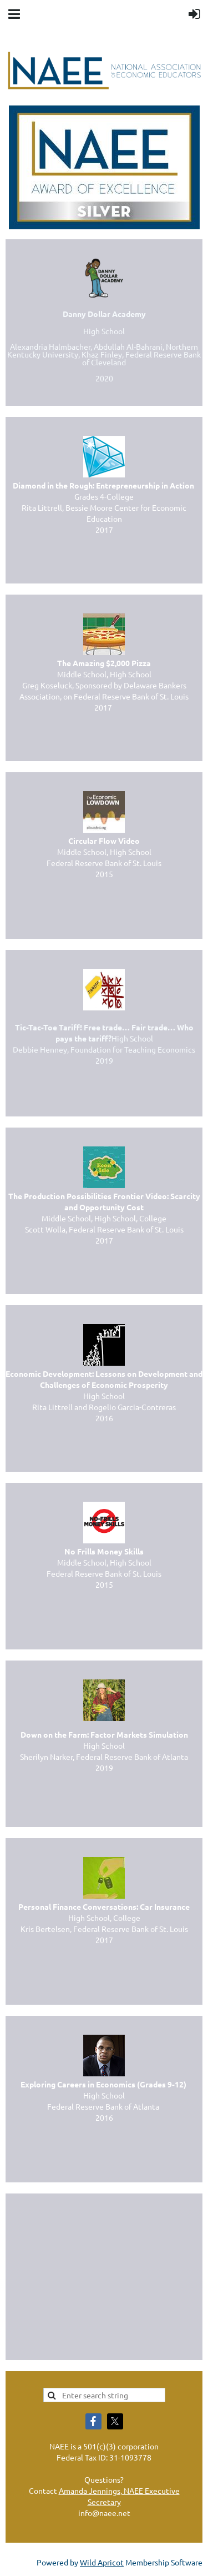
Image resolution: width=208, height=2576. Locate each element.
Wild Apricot (102, 2562)
